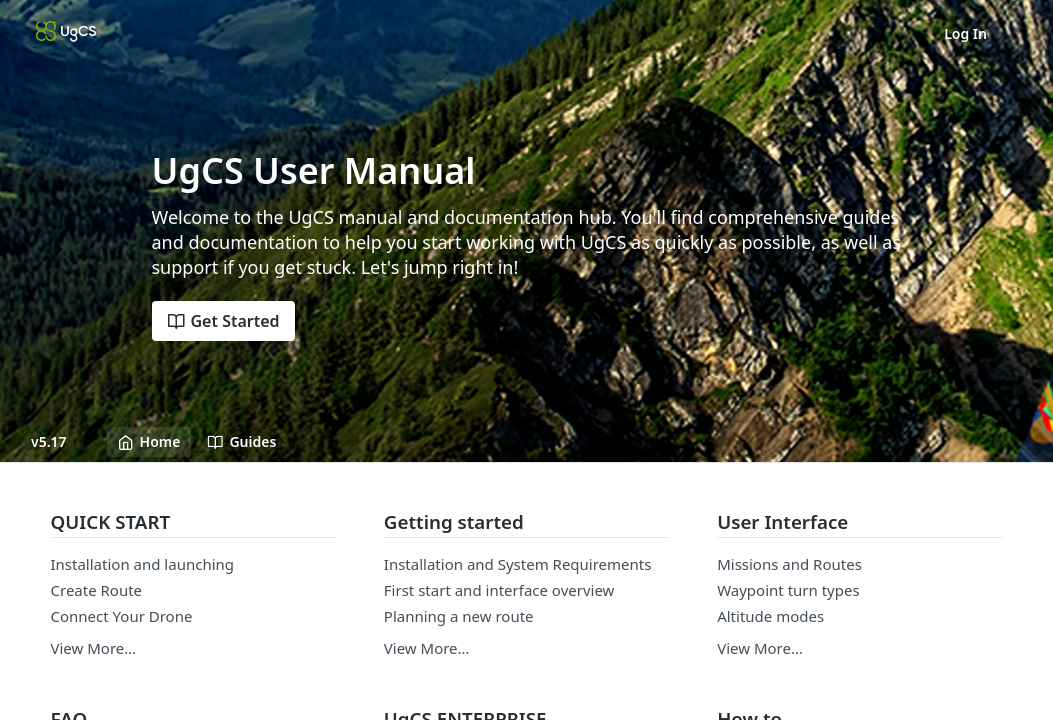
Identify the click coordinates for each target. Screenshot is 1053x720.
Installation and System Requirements (518, 564)
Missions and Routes (789, 564)
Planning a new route (459, 616)
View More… (94, 648)
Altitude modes (770, 616)
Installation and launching (143, 564)
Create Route (97, 590)
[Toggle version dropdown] (61, 442)
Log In (965, 33)
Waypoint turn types (788, 590)
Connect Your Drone (122, 616)
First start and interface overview (499, 590)
